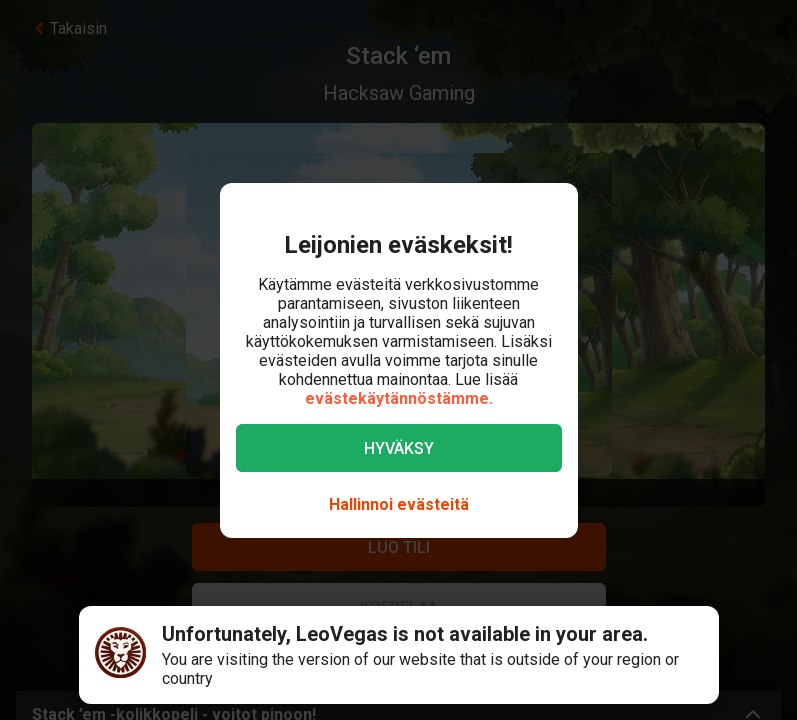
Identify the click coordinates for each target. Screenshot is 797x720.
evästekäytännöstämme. (399, 398)
